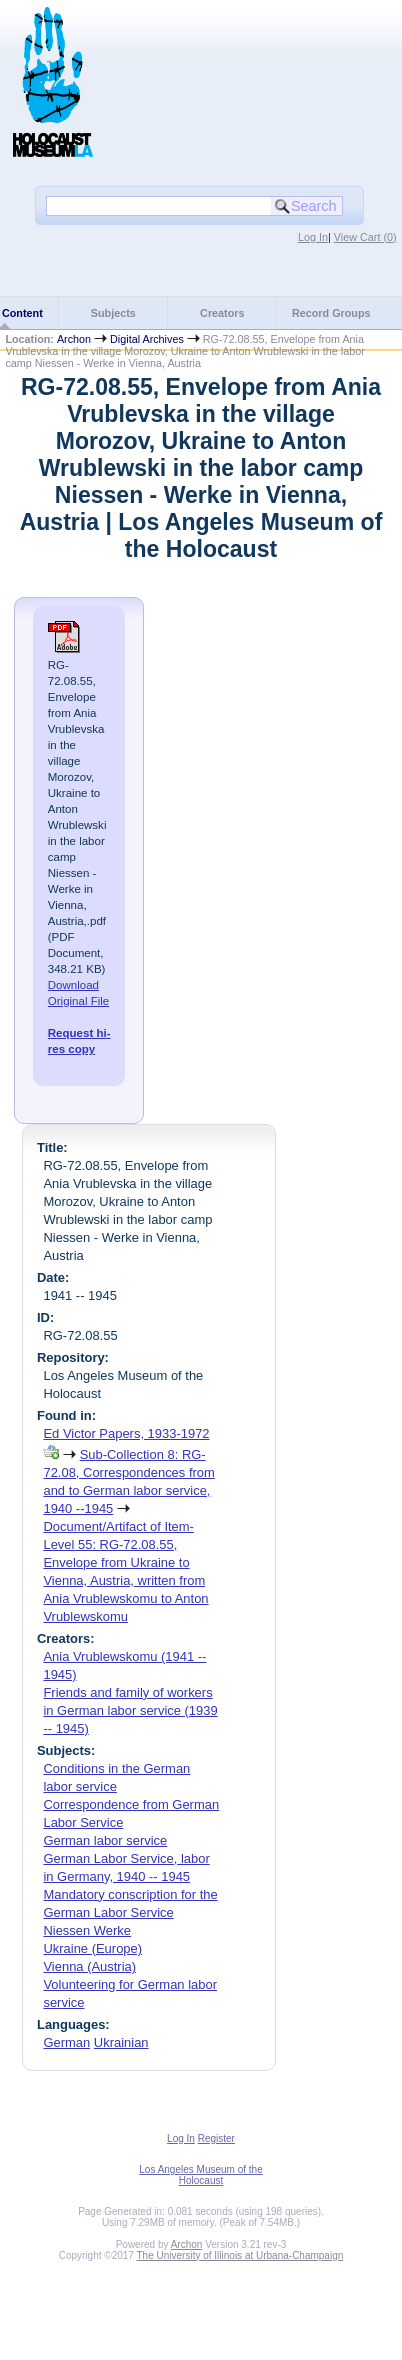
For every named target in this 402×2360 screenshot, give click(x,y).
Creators (222, 313)
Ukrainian (121, 2042)
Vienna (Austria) (89, 1966)
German (66, 2042)
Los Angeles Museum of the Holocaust (200, 2175)
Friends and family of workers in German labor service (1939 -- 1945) (130, 1710)
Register (216, 2138)
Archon (74, 339)
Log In (313, 237)
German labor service (105, 1840)
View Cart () (365, 237)
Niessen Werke (87, 1930)
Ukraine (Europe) (92, 1948)
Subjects (113, 313)
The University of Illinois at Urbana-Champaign (240, 2255)
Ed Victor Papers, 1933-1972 (126, 1433)
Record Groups (331, 313)
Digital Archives (147, 339)
